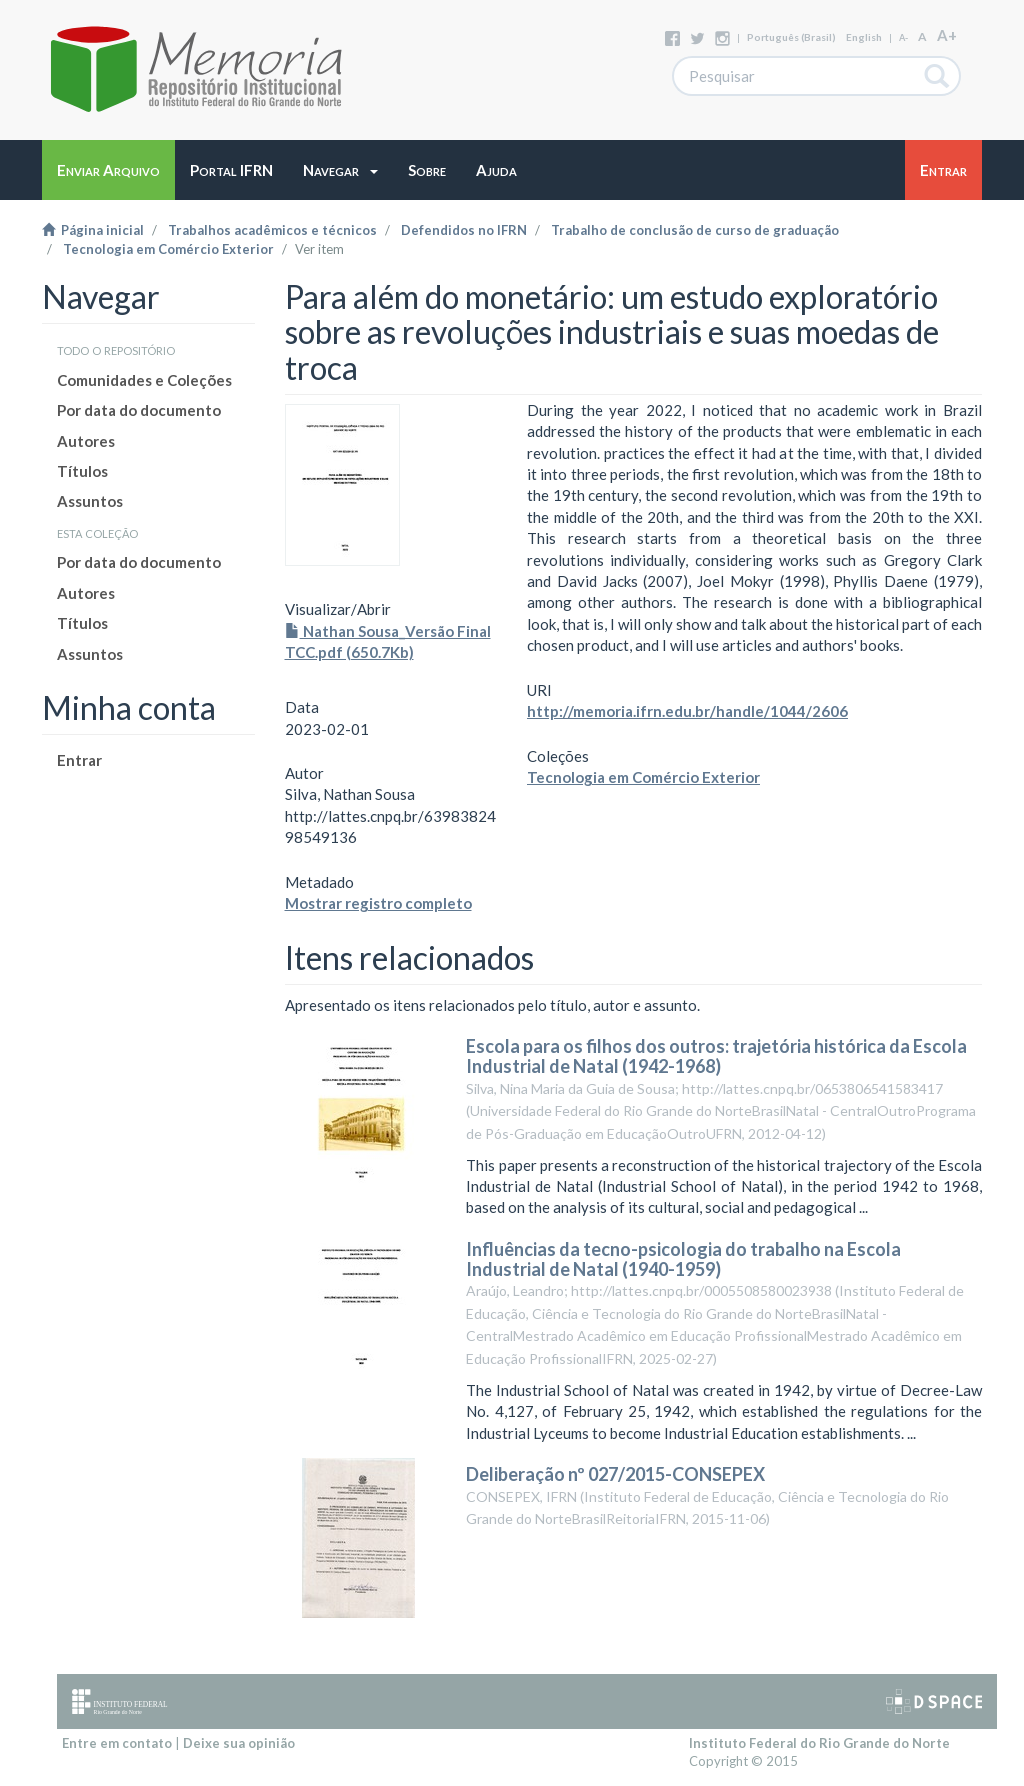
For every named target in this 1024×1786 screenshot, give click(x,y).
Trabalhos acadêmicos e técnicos (272, 230)
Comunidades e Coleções (144, 380)
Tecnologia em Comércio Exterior (168, 249)
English (864, 37)
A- (903, 37)
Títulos (82, 471)
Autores (86, 441)
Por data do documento (139, 410)
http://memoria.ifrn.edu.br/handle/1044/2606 (687, 711)
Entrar (79, 760)
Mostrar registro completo (378, 903)
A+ (947, 35)
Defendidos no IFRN (464, 230)
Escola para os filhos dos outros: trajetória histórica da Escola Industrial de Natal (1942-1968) (716, 1056)
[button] (340, 170)
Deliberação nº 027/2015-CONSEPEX (615, 1474)
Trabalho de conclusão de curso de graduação (695, 230)
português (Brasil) (791, 37)
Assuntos (90, 501)
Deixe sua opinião (239, 1743)
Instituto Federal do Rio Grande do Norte (819, 1743)
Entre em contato (117, 1743)
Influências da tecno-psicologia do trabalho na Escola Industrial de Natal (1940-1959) (683, 1259)
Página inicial (93, 230)
